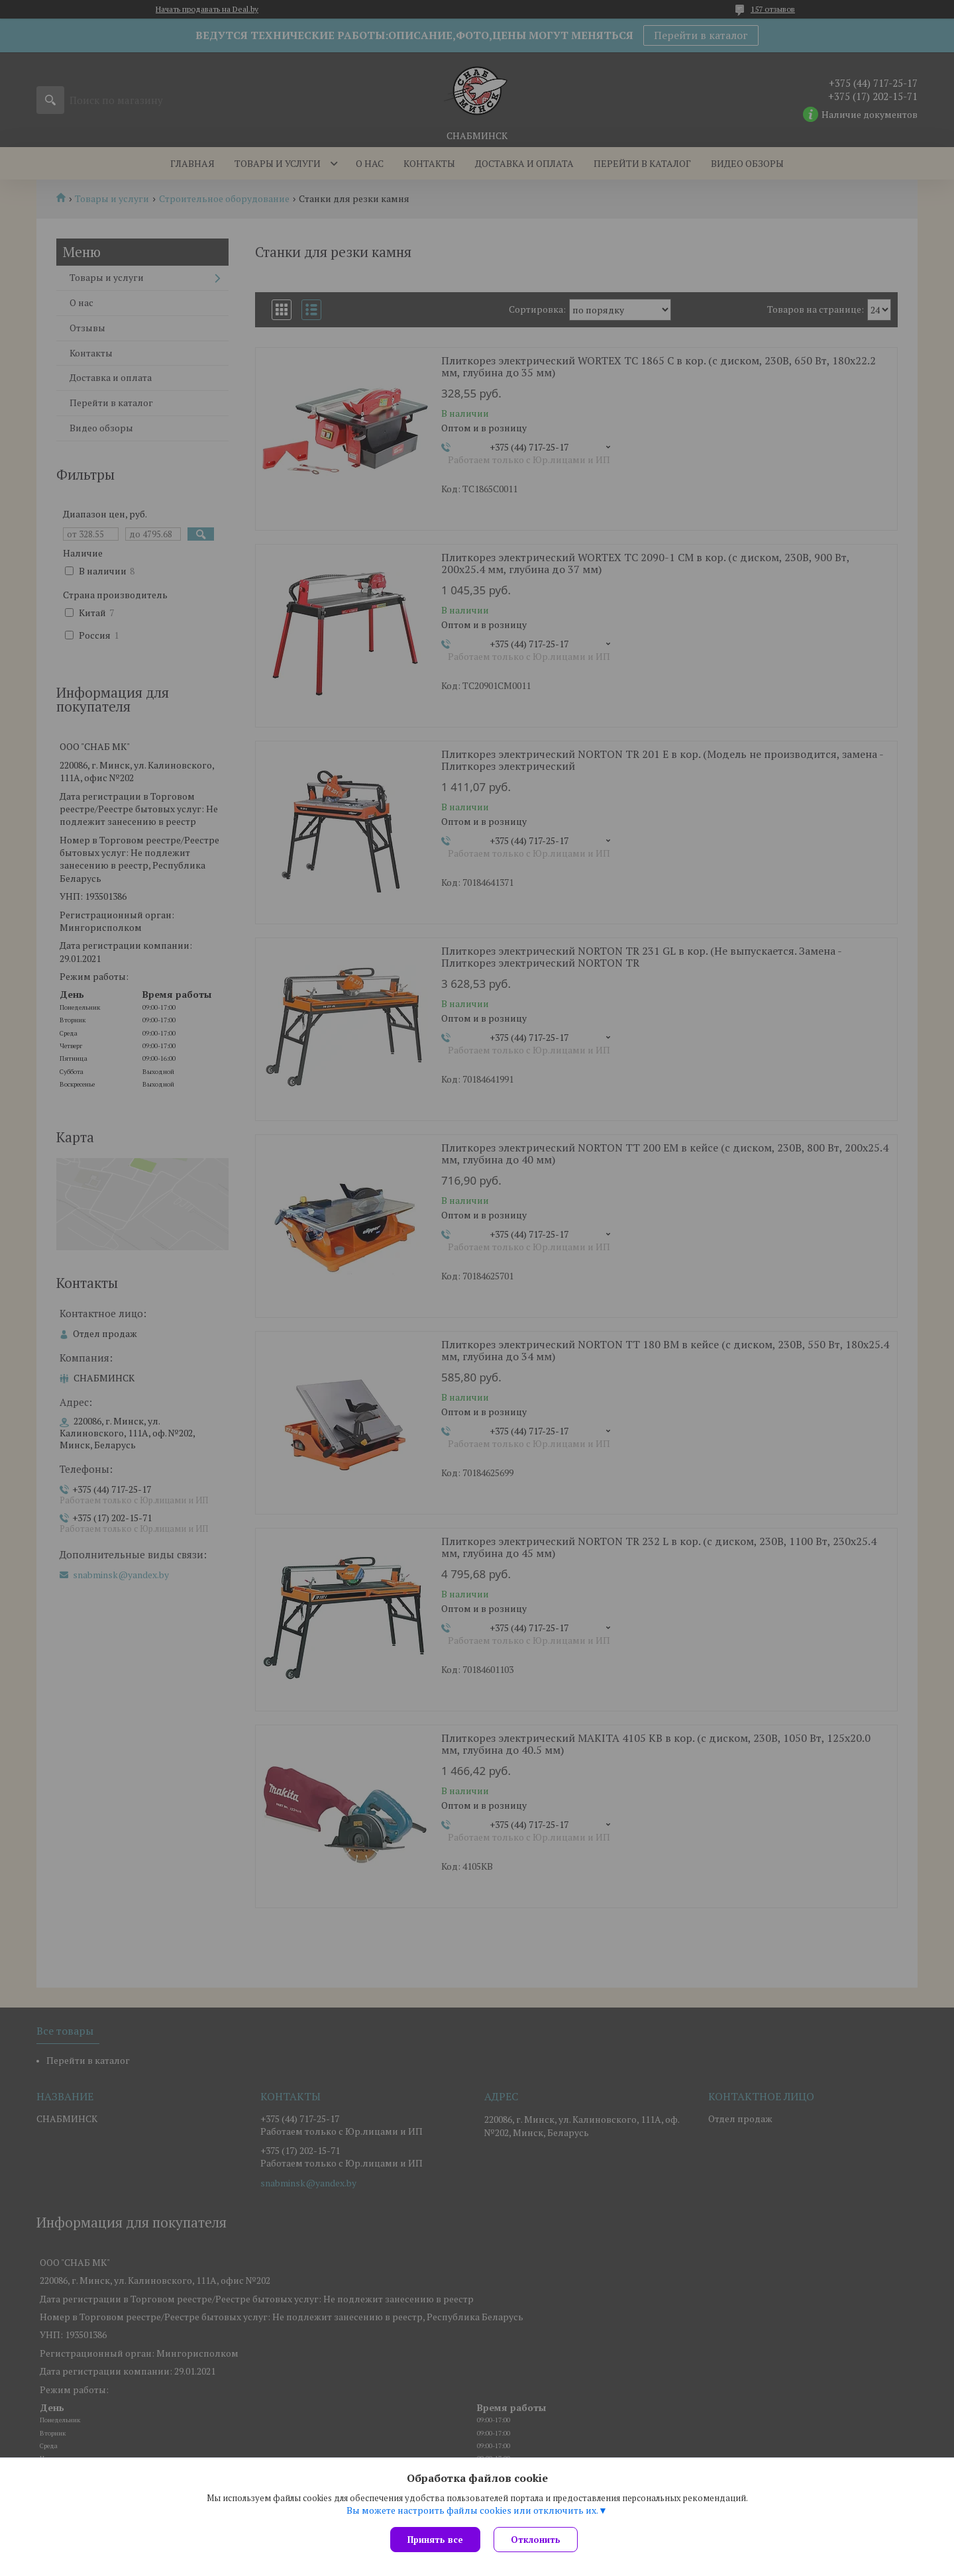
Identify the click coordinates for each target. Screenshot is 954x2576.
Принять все (435, 2540)
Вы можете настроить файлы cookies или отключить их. (472, 2510)
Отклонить (535, 2540)
